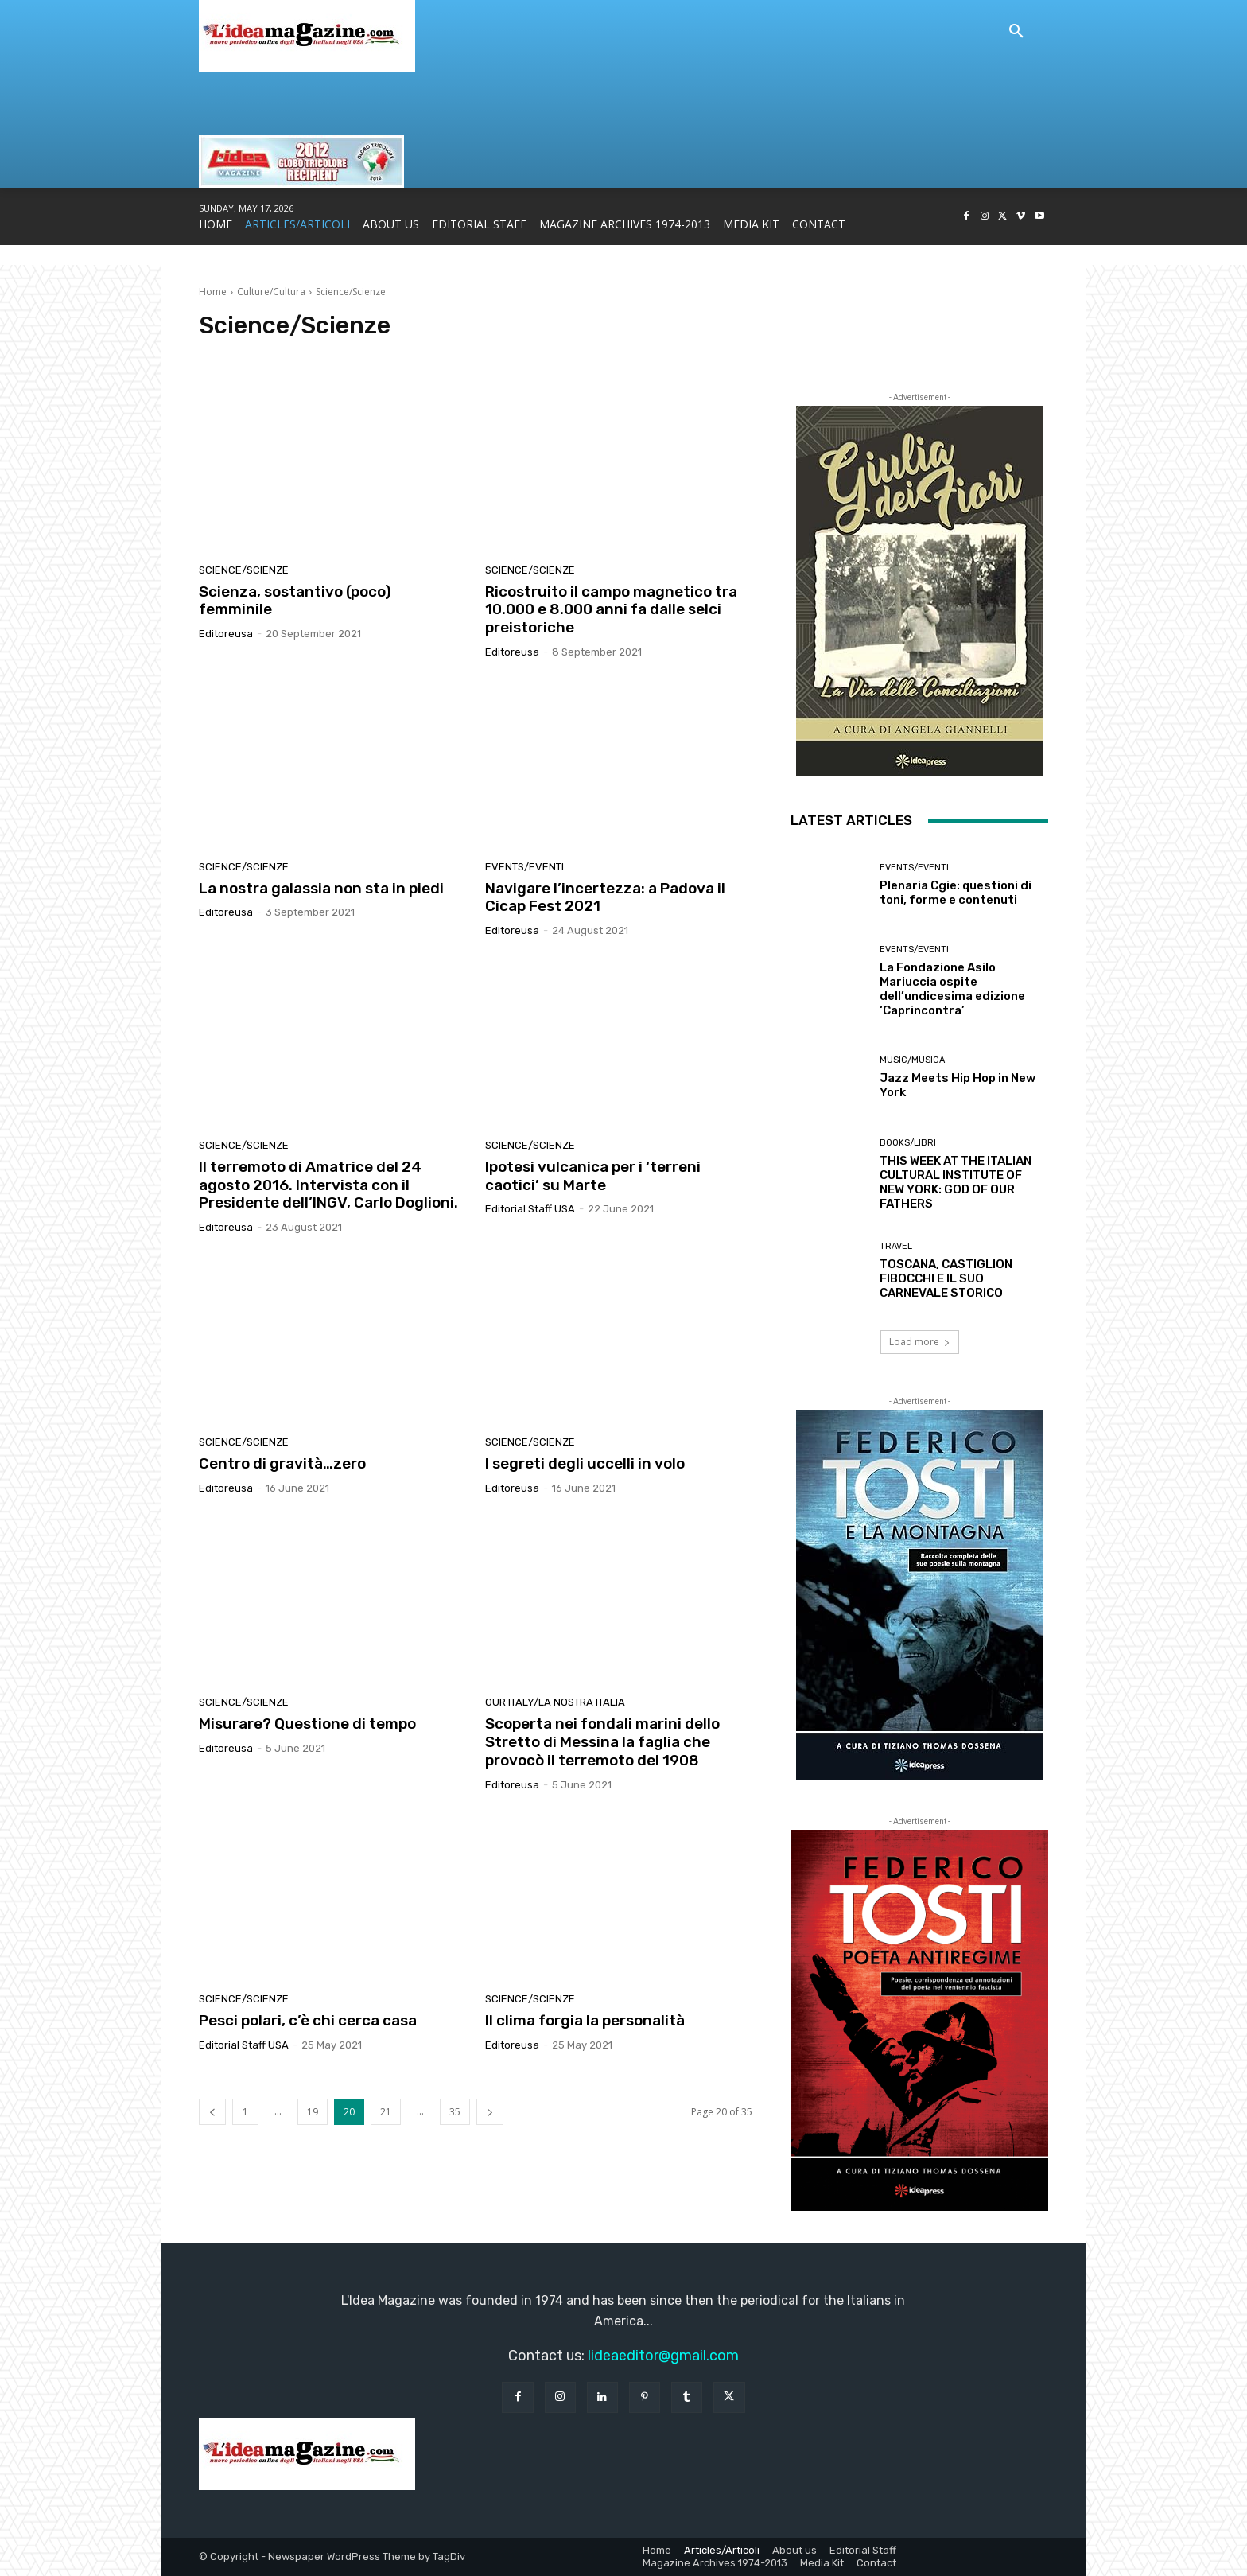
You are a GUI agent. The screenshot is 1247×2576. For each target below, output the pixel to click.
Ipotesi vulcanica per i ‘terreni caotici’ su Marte (593, 1176)
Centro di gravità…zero (282, 1463)
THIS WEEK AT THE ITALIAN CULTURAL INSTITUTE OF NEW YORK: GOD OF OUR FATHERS (955, 1182)
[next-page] (489, 2112)
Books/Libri (908, 1142)
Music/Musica (912, 1060)
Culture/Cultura (271, 291)
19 (312, 2112)
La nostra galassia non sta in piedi (321, 888)
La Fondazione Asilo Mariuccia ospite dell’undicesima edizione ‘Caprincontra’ (952, 989)
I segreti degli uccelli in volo (585, 1463)
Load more (919, 1341)
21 (385, 2112)
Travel (896, 1246)
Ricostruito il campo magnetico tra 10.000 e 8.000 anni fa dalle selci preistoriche (611, 609)
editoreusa (226, 634)
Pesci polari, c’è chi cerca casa (308, 2020)
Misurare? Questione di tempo (307, 1723)
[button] (1016, 32)
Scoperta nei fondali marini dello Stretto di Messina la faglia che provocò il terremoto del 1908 (602, 1741)
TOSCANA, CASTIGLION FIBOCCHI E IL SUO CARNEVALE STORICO (946, 1278)
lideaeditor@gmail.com (663, 2355)
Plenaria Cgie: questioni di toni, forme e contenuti (955, 892)
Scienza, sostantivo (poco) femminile (295, 600)
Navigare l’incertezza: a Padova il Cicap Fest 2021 (605, 897)
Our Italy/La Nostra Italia (555, 1702)
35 (454, 2112)
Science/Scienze (244, 570)
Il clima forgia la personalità (585, 2020)
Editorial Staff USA (530, 1209)
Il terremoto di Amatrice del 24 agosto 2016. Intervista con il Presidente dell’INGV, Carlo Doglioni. (328, 1185)
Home (213, 291)
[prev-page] (212, 2112)
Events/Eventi (524, 867)
